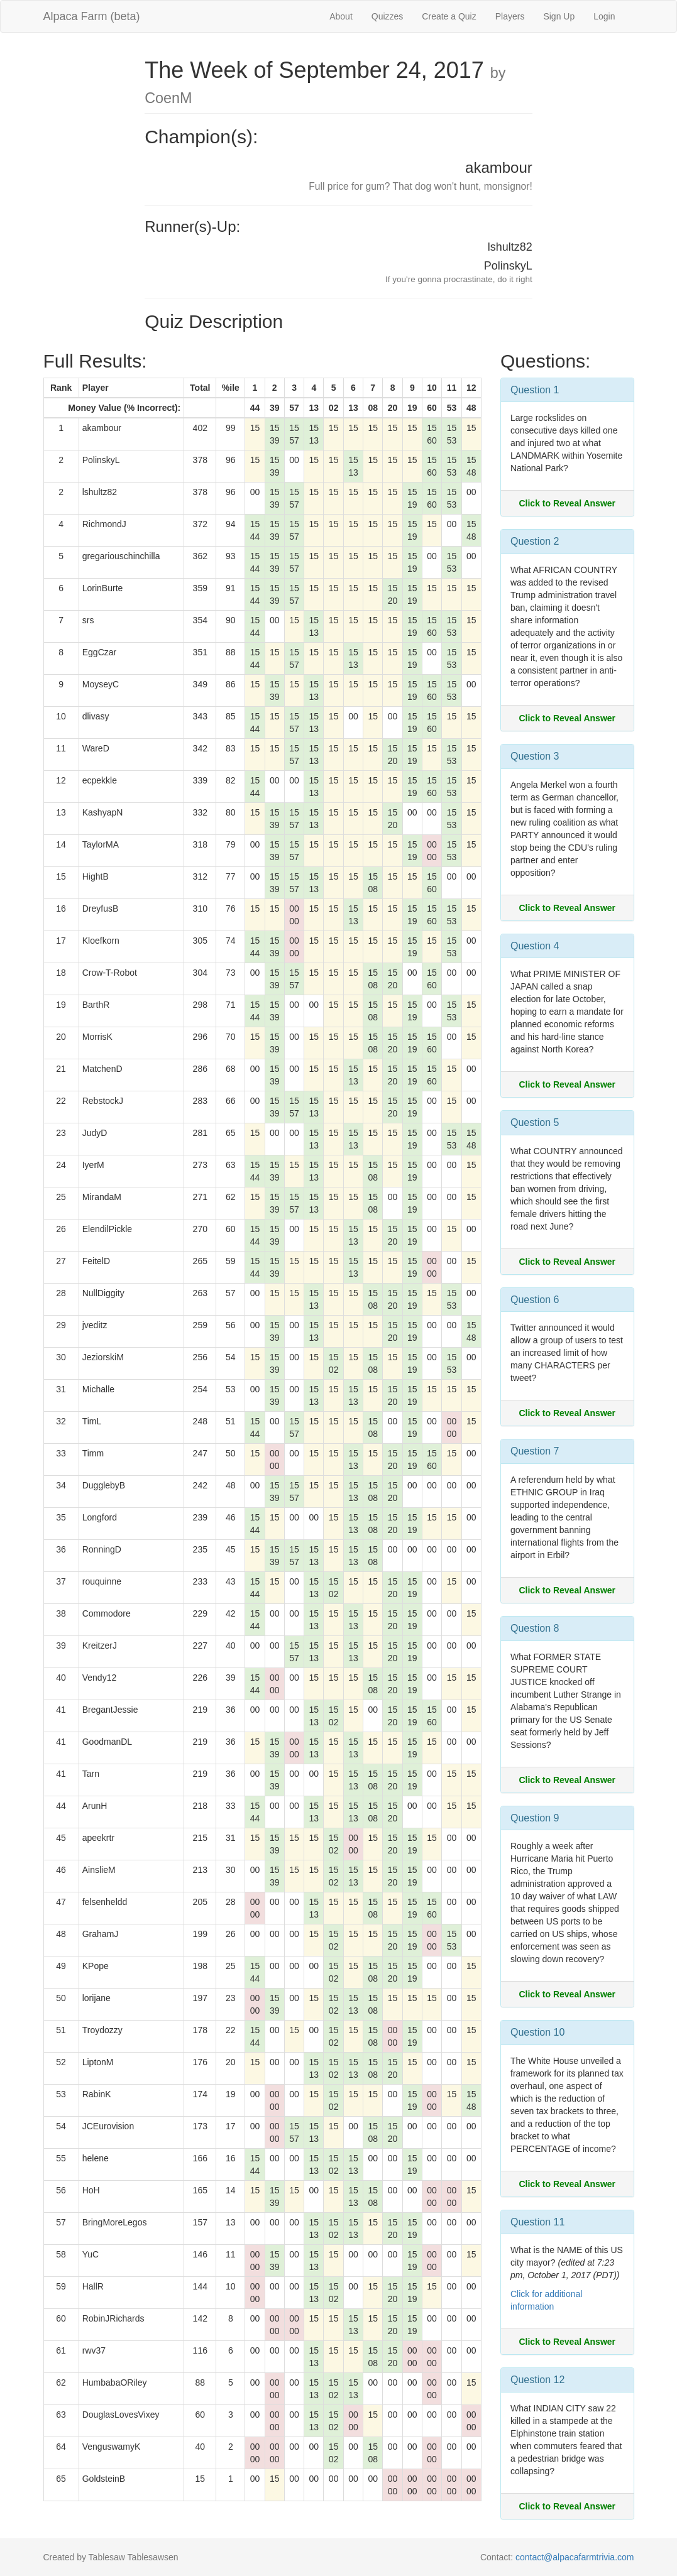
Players (510, 16)
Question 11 (537, 2222)
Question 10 (537, 2032)
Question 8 (534, 1628)
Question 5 (534, 1122)
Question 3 (534, 756)
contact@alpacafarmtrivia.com (574, 2557)
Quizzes (388, 16)
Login (604, 16)
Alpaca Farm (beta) (91, 16)
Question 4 (534, 946)
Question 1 (534, 390)
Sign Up (559, 16)
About (341, 16)
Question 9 (534, 1818)
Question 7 (534, 1451)
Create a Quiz (449, 16)
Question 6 (534, 1299)
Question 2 (534, 541)
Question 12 (537, 2379)
